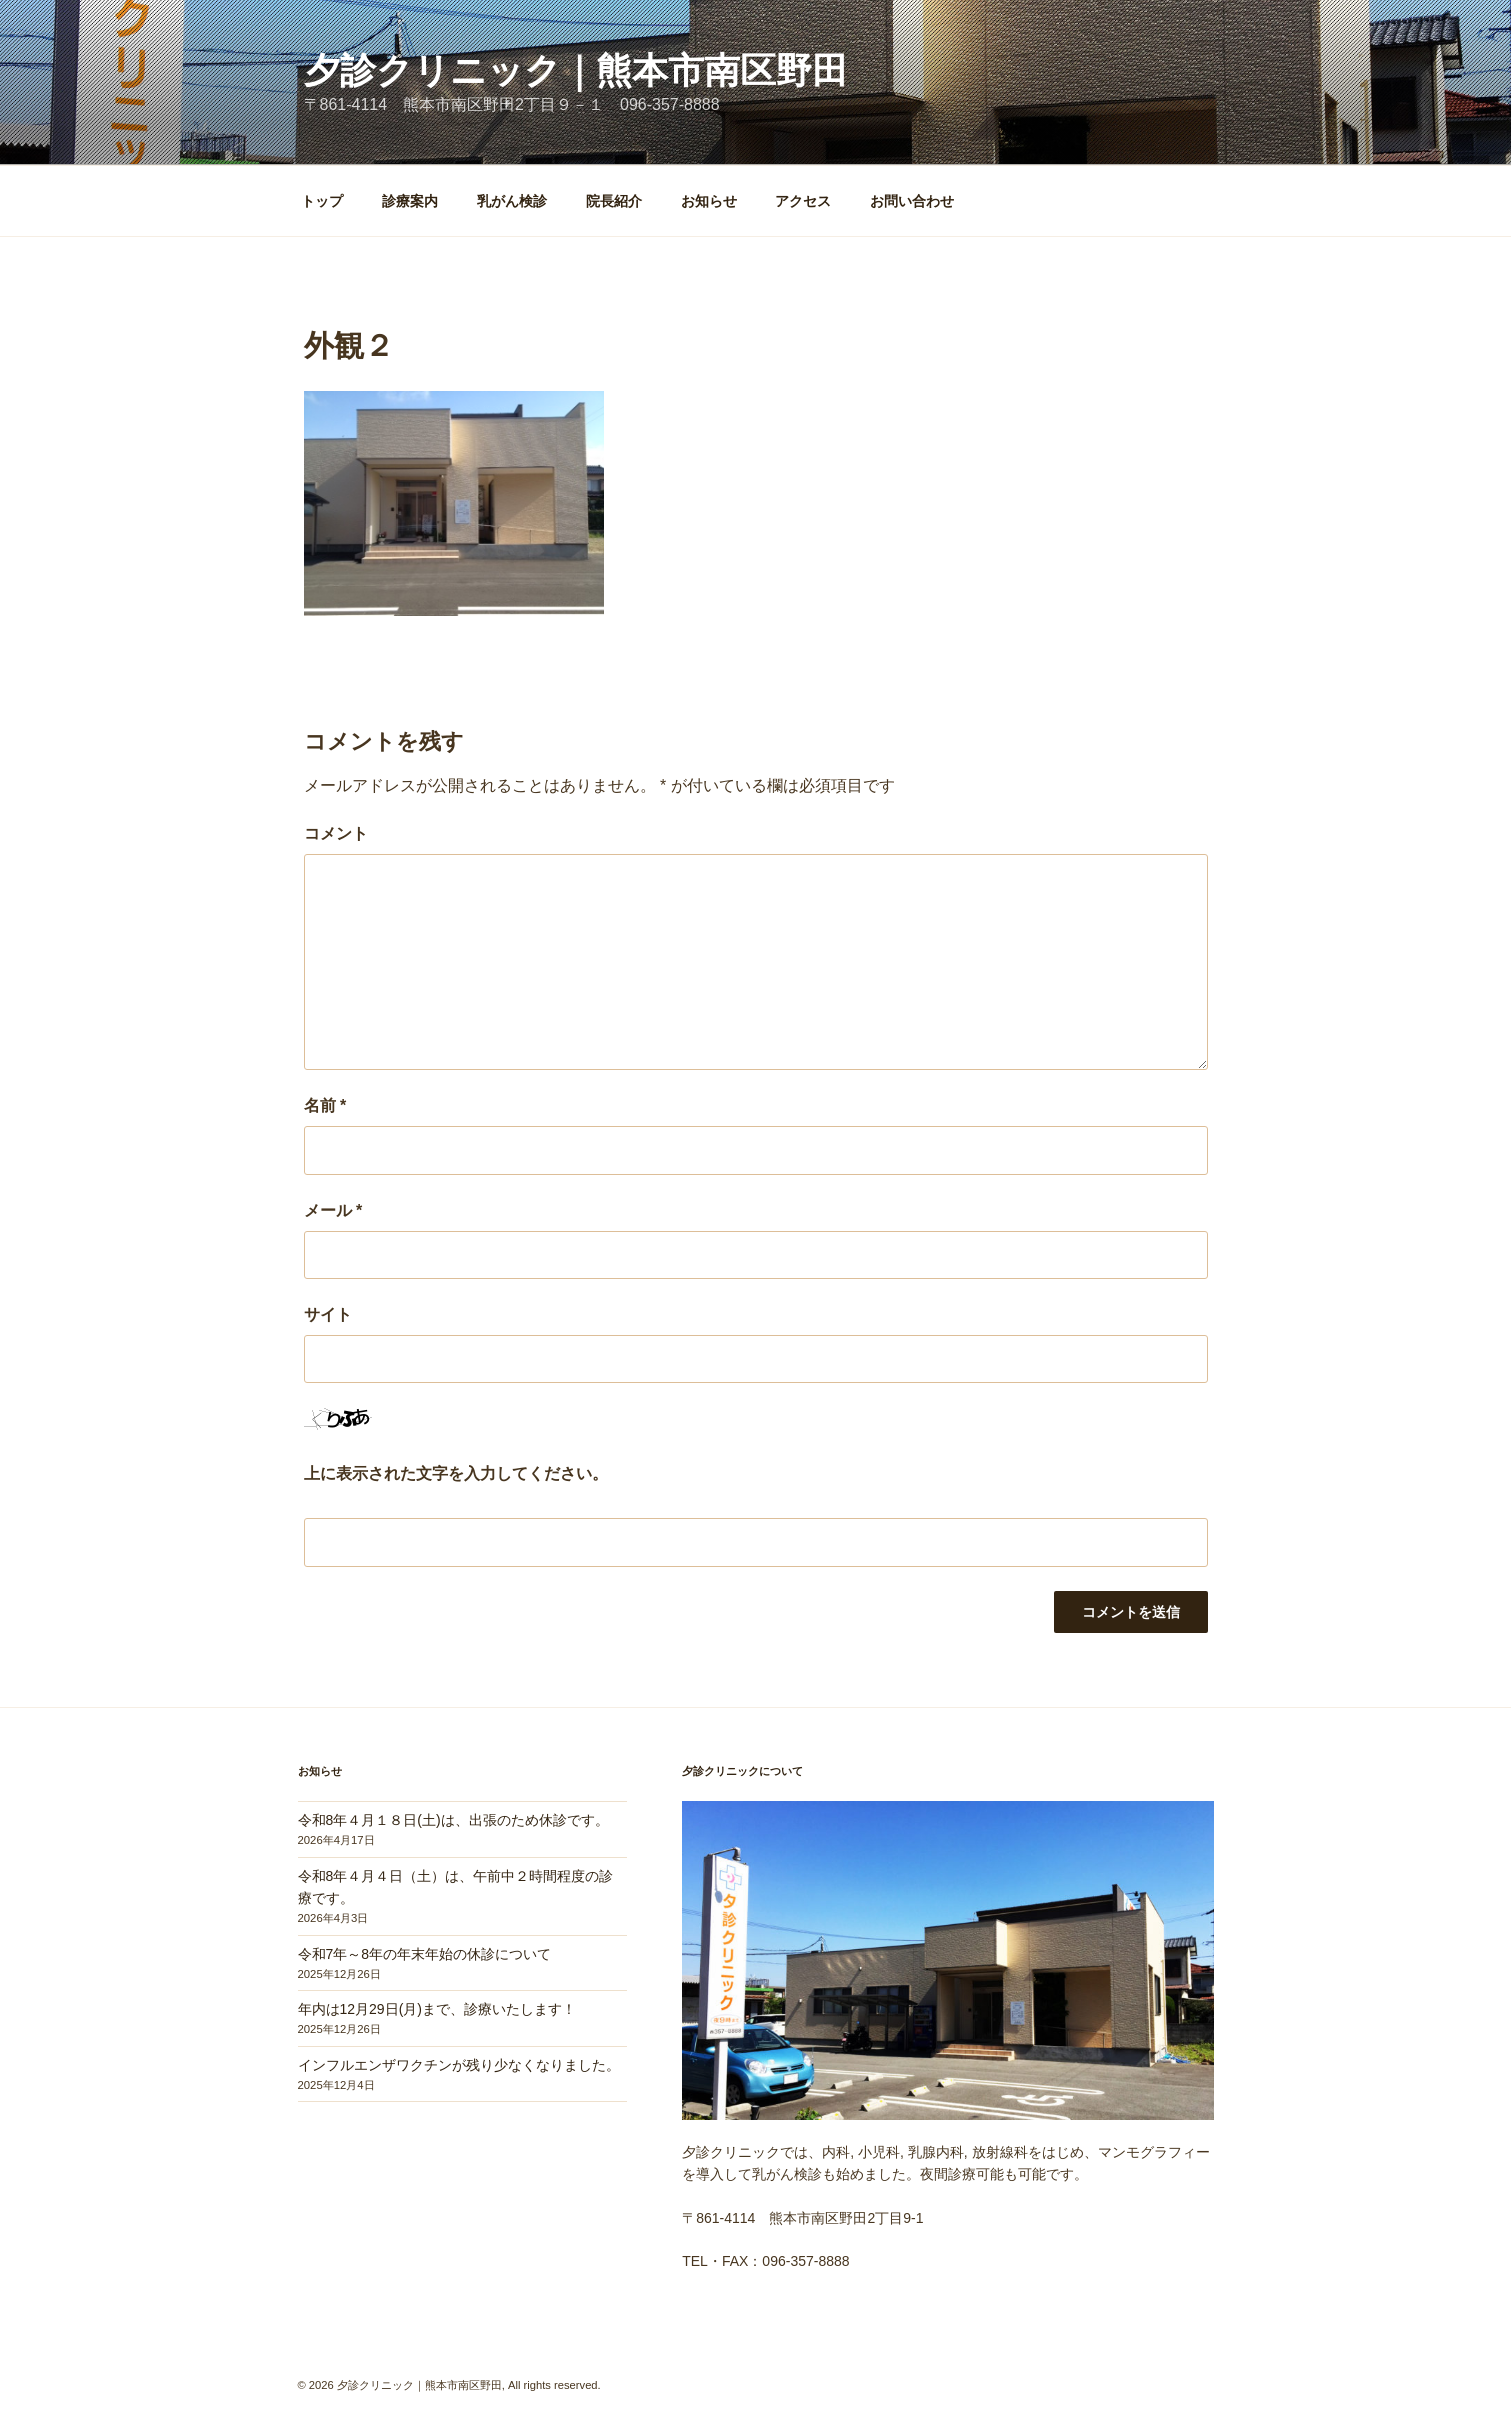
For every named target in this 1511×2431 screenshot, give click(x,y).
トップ (322, 201)
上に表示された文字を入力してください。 (456, 1473)
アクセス (803, 201)
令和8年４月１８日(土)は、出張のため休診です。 (453, 1820)
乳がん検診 (512, 201)
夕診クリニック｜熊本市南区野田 (576, 70)
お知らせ (709, 201)
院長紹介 (614, 201)
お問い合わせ (912, 201)
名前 (325, 1105)
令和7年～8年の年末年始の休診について (425, 1954)
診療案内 (410, 201)
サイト (328, 1314)
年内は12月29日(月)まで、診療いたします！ (437, 2009)
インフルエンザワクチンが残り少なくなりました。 (459, 2065)
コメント (336, 833)
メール (333, 1210)
